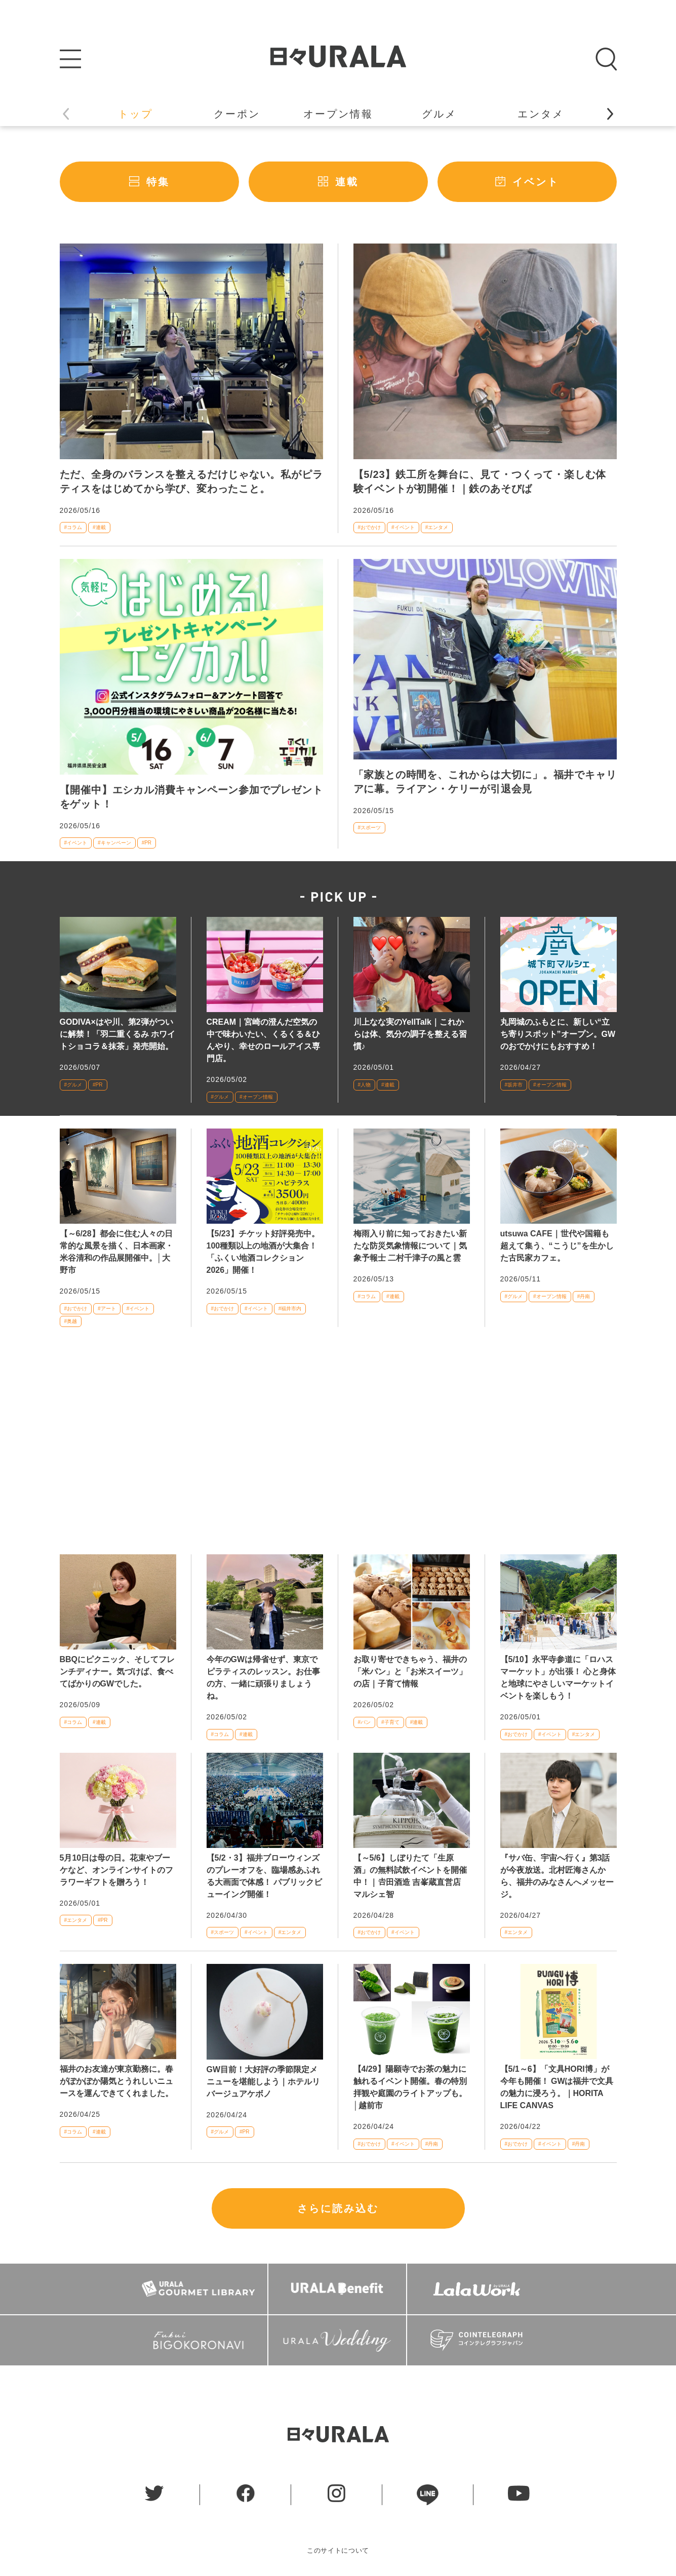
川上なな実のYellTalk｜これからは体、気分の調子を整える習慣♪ (410, 1034)
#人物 (364, 1085)
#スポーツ (369, 827)
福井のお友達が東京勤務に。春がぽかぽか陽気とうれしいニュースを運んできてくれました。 (116, 2081)
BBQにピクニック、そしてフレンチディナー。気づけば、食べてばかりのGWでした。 (117, 1671)
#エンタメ (437, 527)
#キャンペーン (114, 843)
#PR (146, 843)
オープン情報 (338, 113)
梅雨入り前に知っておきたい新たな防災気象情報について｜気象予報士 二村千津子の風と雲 (410, 1245)
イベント (535, 181)
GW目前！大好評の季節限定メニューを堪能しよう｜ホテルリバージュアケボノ (263, 2081)
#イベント (403, 527)
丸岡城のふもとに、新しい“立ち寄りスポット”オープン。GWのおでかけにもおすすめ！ (558, 1034)
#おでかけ (369, 527)
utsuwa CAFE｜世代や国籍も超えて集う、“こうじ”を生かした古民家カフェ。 (557, 1245)
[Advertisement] (338, 1447)
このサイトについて (338, 2550)
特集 (158, 181)
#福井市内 (290, 1308)
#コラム (73, 527)
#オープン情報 (256, 1097)
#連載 (99, 527)
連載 (347, 181)
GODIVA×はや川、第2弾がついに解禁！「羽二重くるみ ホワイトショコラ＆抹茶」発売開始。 (117, 1034)
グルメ (439, 113)
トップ (135, 113)
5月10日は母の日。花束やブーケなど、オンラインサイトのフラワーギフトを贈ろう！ (116, 1870)
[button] (610, 114)
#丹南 (583, 1296)
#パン (364, 1722)
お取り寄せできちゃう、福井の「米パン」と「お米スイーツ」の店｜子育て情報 (410, 1671)
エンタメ (541, 113)
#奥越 (70, 1321)
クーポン (237, 113)
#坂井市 (514, 1085)
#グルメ (73, 1085)
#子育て (390, 1722)
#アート (107, 1308)
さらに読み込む (338, 2208)
